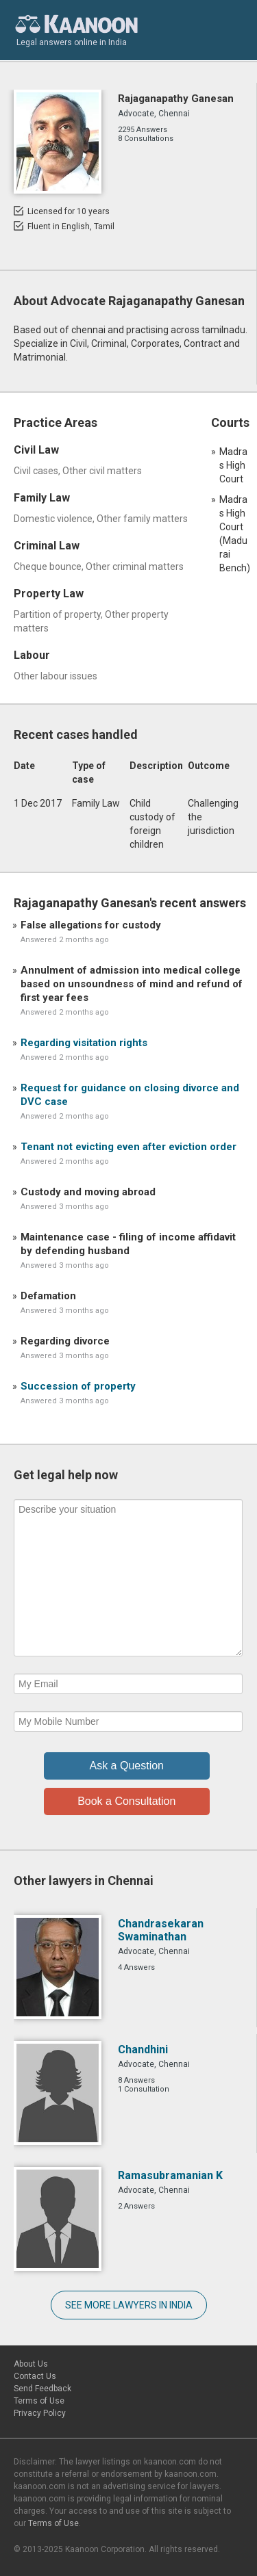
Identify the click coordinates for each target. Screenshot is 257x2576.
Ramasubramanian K (170, 2175)
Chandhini (143, 2049)
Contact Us (35, 2376)
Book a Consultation (126, 1801)
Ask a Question (127, 1765)
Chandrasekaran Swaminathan (161, 1930)
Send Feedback (42, 2388)
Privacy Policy (40, 2413)
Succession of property (78, 1386)
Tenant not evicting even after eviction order (128, 1147)
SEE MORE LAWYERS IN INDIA (129, 2305)
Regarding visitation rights (84, 1043)
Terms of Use (39, 2401)
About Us (31, 2364)
